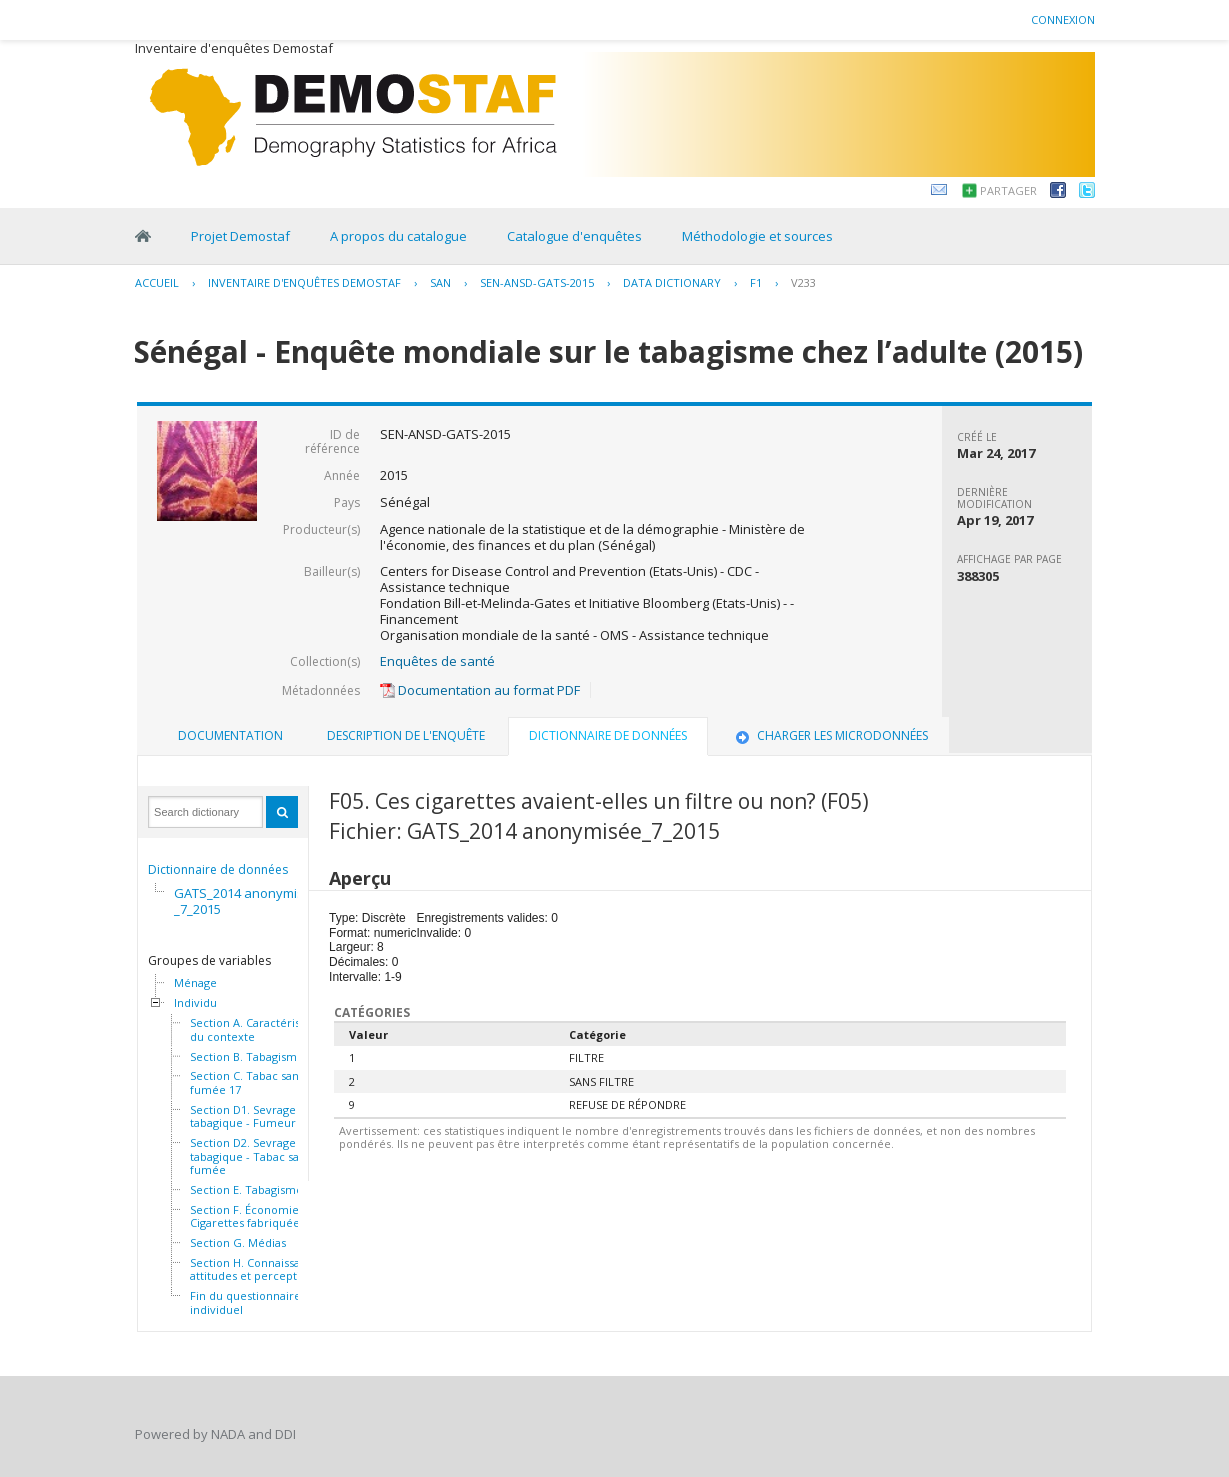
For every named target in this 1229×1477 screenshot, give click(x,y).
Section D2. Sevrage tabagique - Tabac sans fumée (250, 1156)
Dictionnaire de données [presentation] (608, 735)
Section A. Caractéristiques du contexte (261, 1029)
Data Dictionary (672, 282)
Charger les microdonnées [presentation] (830, 735)
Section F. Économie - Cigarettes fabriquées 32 (255, 1216)
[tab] (230, 736)
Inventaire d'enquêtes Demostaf (304, 282)
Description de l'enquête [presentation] (406, 735)
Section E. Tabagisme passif (263, 1190)
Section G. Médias (238, 1243)
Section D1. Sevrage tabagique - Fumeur (243, 1116)
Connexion (1063, 19)
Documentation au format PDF (480, 690)
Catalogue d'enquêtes (574, 236)
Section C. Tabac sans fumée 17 (247, 1082)
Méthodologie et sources (757, 236)
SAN (440, 282)
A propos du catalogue (398, 236)
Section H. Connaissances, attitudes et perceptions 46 (262, 1269)
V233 (803, 282)
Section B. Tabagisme (247, 1057)
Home (143, 236)
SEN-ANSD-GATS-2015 (537, 282)
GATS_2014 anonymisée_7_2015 (247, 901)
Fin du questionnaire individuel (245, 1302)
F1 (756, 282)
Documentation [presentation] (230, 735)
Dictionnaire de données (218, 869)
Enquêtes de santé (437, 661)
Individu (195, 1003)
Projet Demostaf (240, 236)
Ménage (195, 983)
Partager (1008, 190)
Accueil (157, 282)
